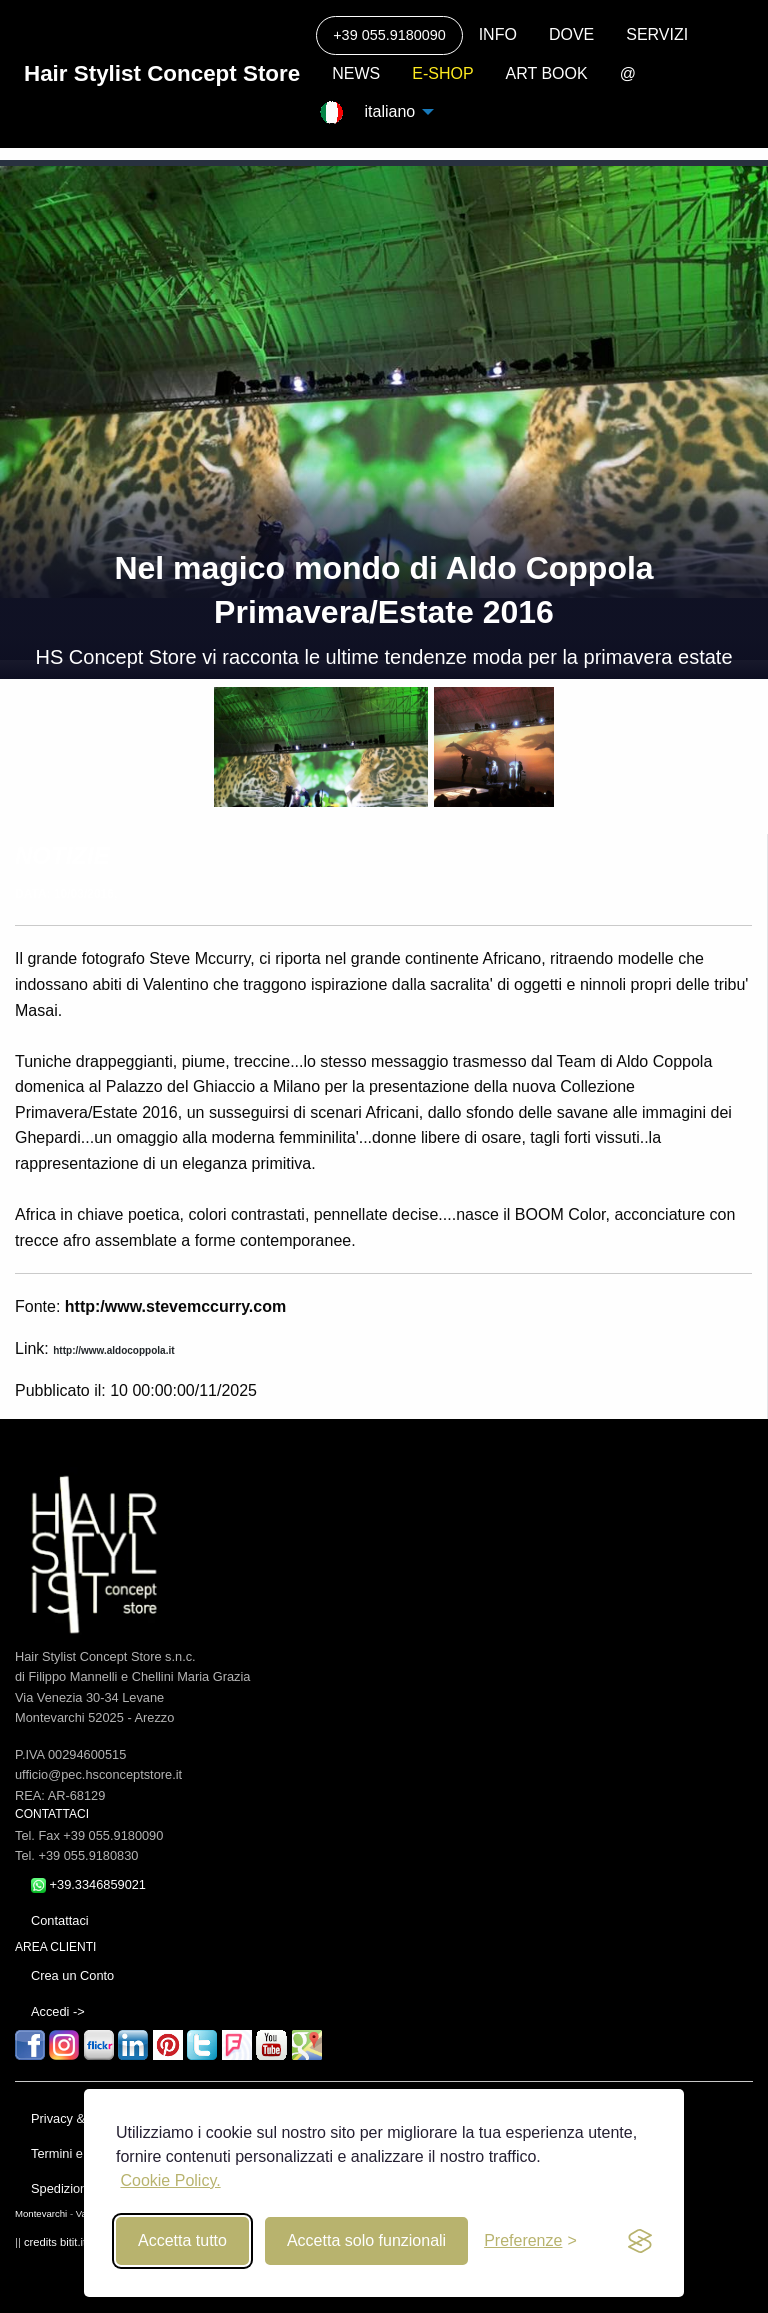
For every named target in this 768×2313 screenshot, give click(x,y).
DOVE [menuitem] (571, 34)
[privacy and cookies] (640, 2241)
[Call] (389, 35)
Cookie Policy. (170, 2180)
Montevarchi (41, 2213)
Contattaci (60, 1920)
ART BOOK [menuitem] (547, 73)
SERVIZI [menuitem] (657, 34)
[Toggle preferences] (530, 2241)
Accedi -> (58, 2011)
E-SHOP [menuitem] (442, 73)
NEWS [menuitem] (356, 73)
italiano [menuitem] (386, 111)
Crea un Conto (72, 1975)
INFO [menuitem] (498, 34)
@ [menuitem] (628, 73)
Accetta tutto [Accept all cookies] (182, 2240)
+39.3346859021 (88, 1885)
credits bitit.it (55, 2242)
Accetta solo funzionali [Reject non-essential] (366, 2240)
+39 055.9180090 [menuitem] (389, 35)
